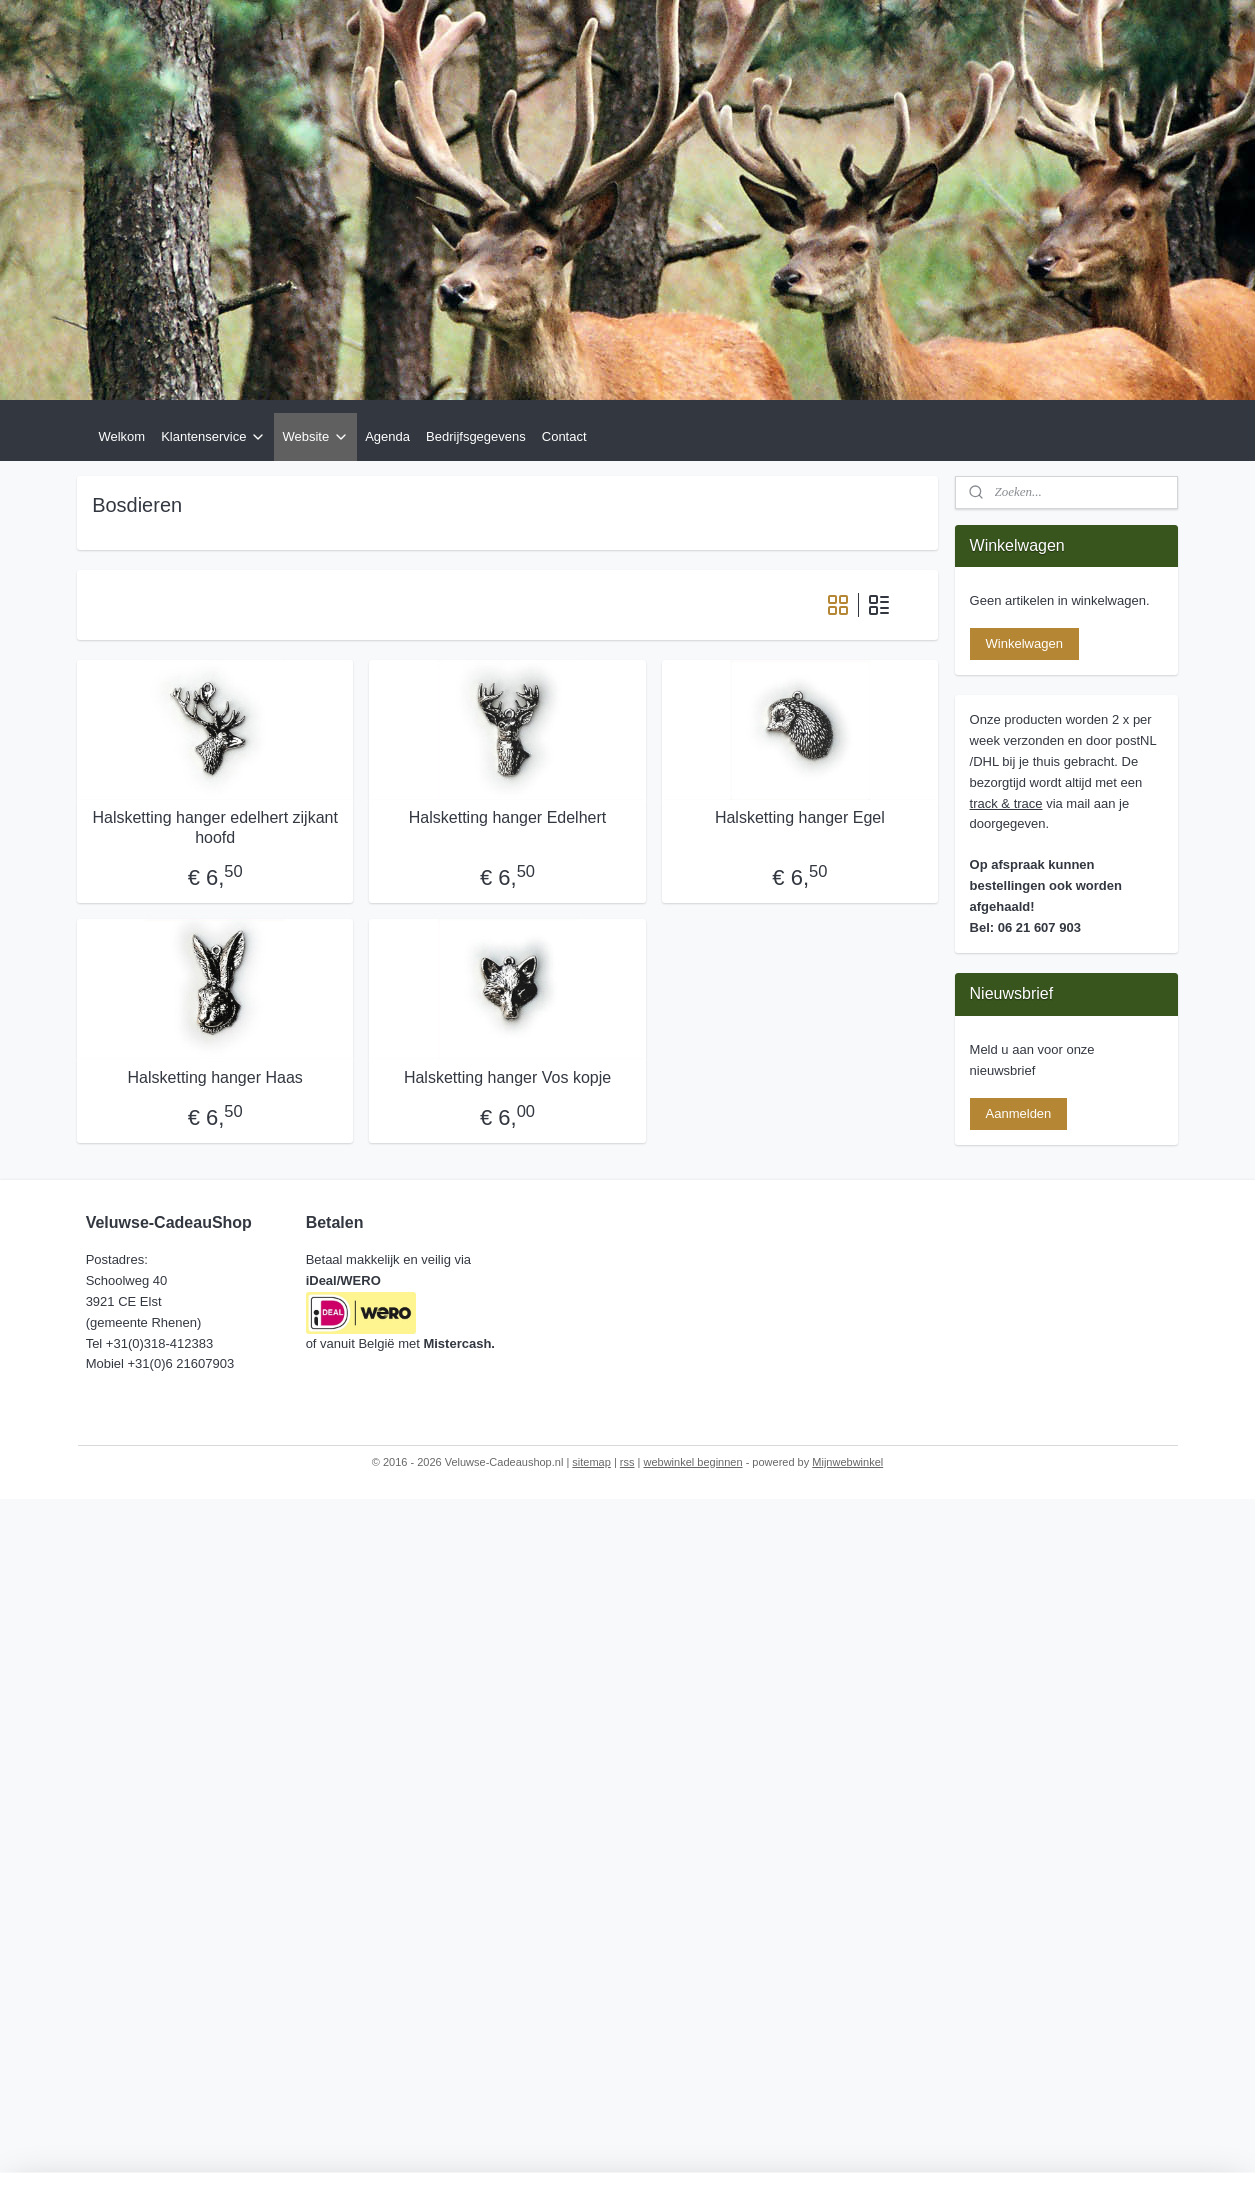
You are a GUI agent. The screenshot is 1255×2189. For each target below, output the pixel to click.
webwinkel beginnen (693, 1462)
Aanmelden (1019, 1113)
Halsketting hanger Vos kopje (507, 1077)
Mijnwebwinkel (847, 1462)
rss (627, 1462)
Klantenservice (213, 437)
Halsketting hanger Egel (800, 817)
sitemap (591, 1462)
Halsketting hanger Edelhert (507, 817)
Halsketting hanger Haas (215, 1077)
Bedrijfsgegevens (476, 436)
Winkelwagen (1024, 643)
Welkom (121, 436)
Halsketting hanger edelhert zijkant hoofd (215, 827)
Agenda (387, 436)
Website (315, 437)
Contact (564, 436)
